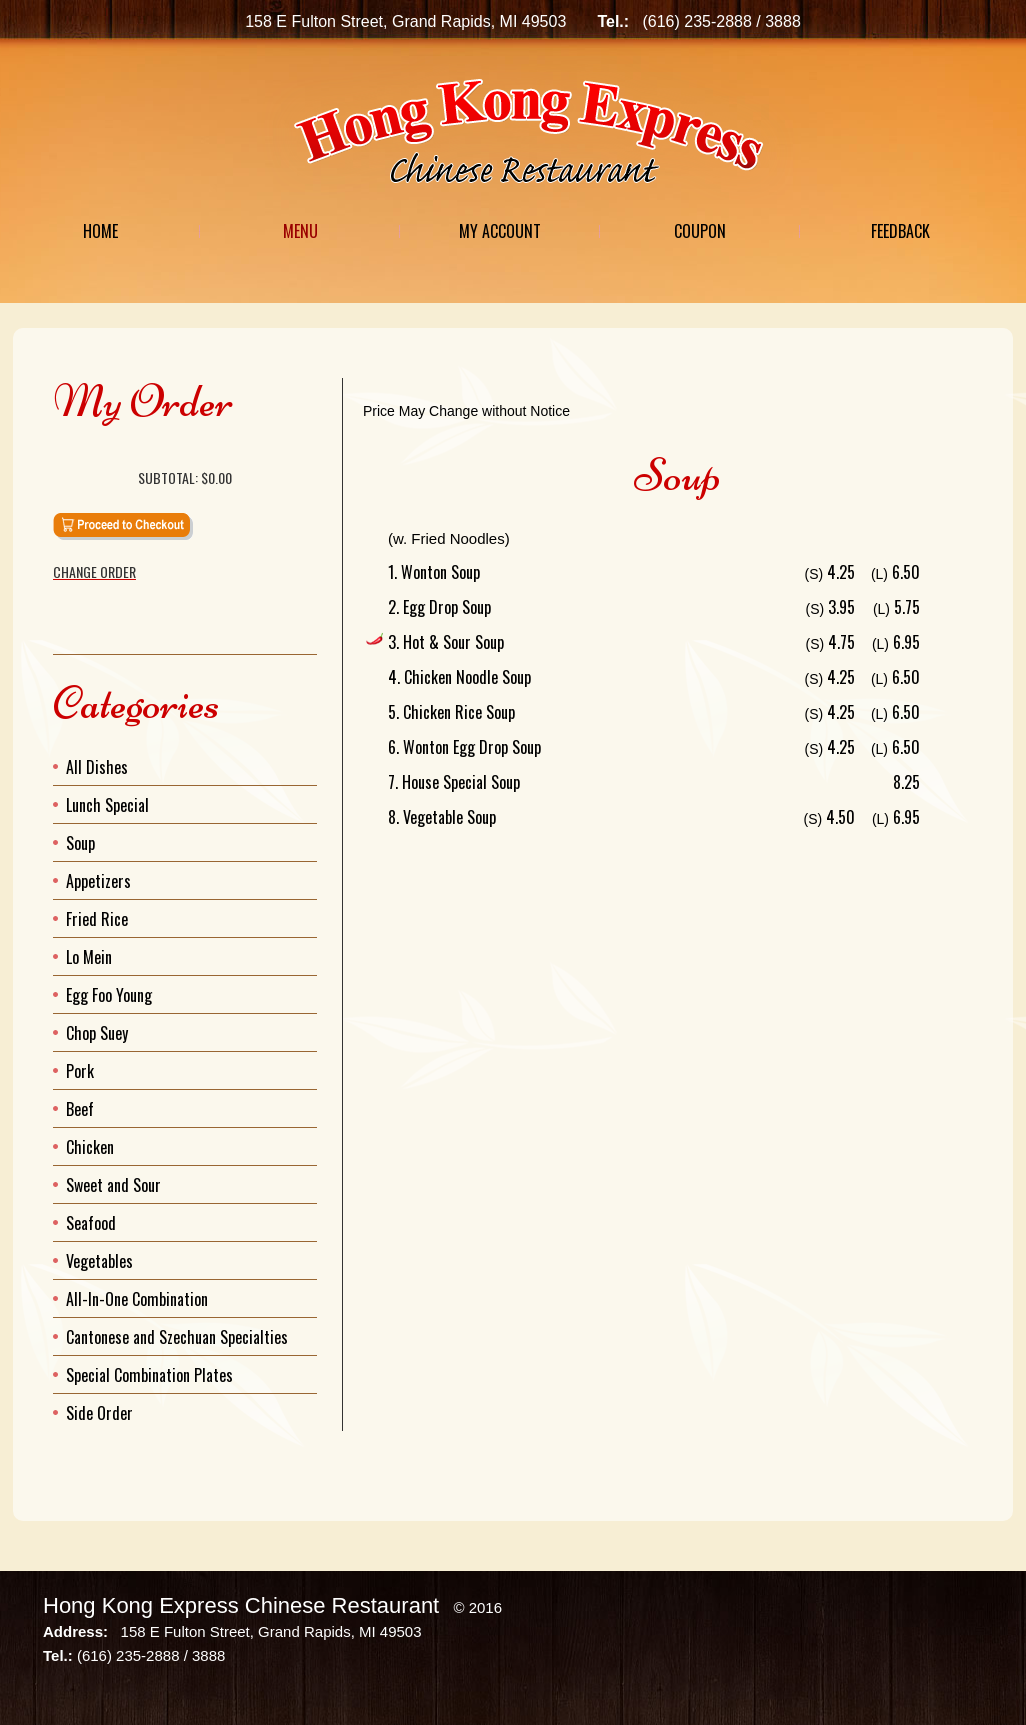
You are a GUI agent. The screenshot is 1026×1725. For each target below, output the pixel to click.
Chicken (90, 1147)
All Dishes (97, 767)
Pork (80, 1071)
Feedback (900, 231)
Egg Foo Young (109, 995)
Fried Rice (97, 919)
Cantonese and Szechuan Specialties (177, 1337)
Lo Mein (89, 957)
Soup (80, 843)
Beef (80, 1109)
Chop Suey (97, 1033)
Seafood (91, 1223)
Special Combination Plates (149, 1375)
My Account (500, 231)
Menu (300, 231)
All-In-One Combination (137, 1299)
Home (100, 231)
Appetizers (98, 881)
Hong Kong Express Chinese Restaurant (241, 1605)
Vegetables (99, 1261)
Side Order (99, 1413)
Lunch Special (107, 805)
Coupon (700, 231)
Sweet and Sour (113, 1185)
